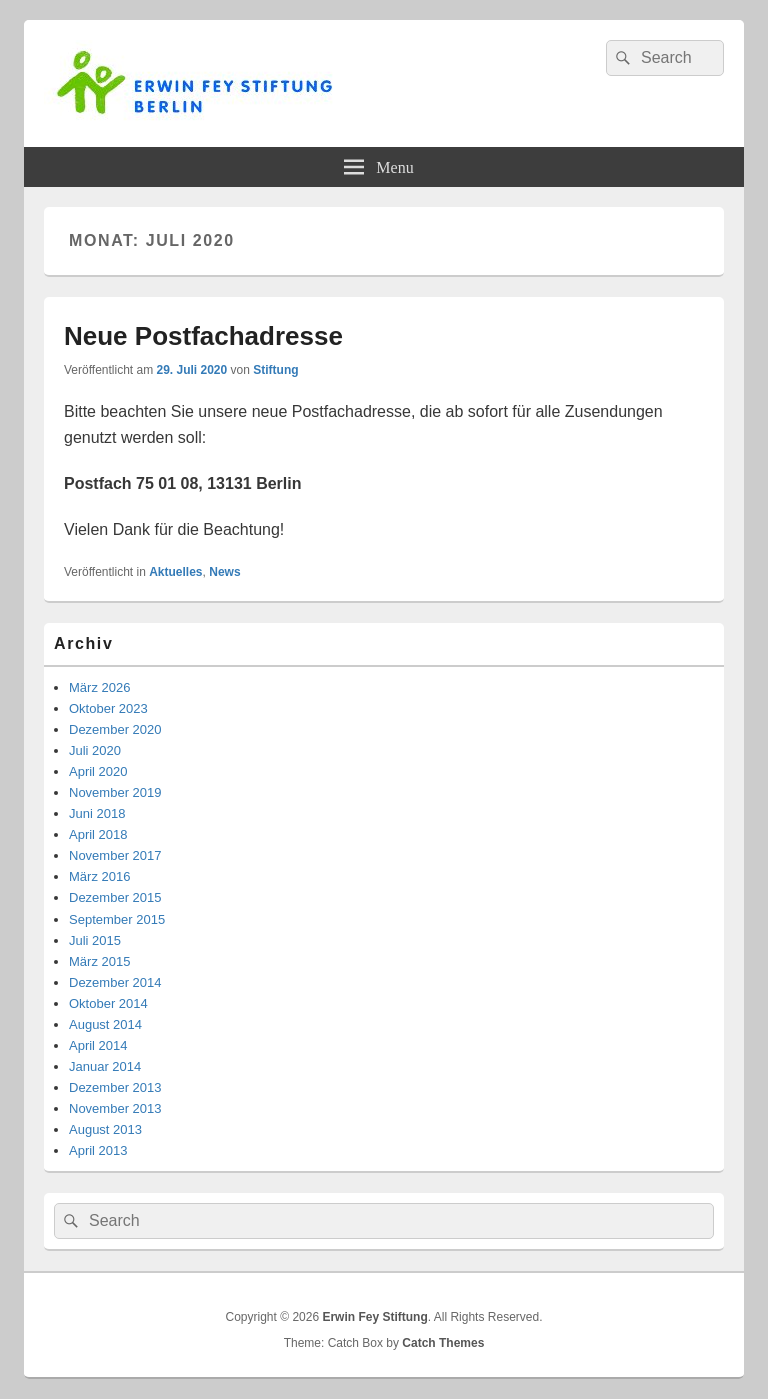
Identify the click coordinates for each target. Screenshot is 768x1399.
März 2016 (99, 876)
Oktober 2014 (108, 1003)
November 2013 (115, 1108)
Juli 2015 (95, 940)
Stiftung (275, 370)
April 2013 (98, 1150)
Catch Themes (443, 1343)
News (224, 572)
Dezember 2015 (115, 897)
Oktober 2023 (108, 708)
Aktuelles (175, 572)
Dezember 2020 (115, 729)
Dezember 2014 (115, 982)
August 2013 (105, 1129)
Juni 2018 (97, 813)
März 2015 (99, 961)
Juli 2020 (95, 750)
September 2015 (117, 919)
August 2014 (105, 1024)
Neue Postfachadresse (203, 336)
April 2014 (98, 1045)
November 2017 (115, 855)
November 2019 (115, 792)
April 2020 (98, 771)
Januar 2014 (105, 1066)
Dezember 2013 (115, 1087)
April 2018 (98, 834)
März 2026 (99, 687)
